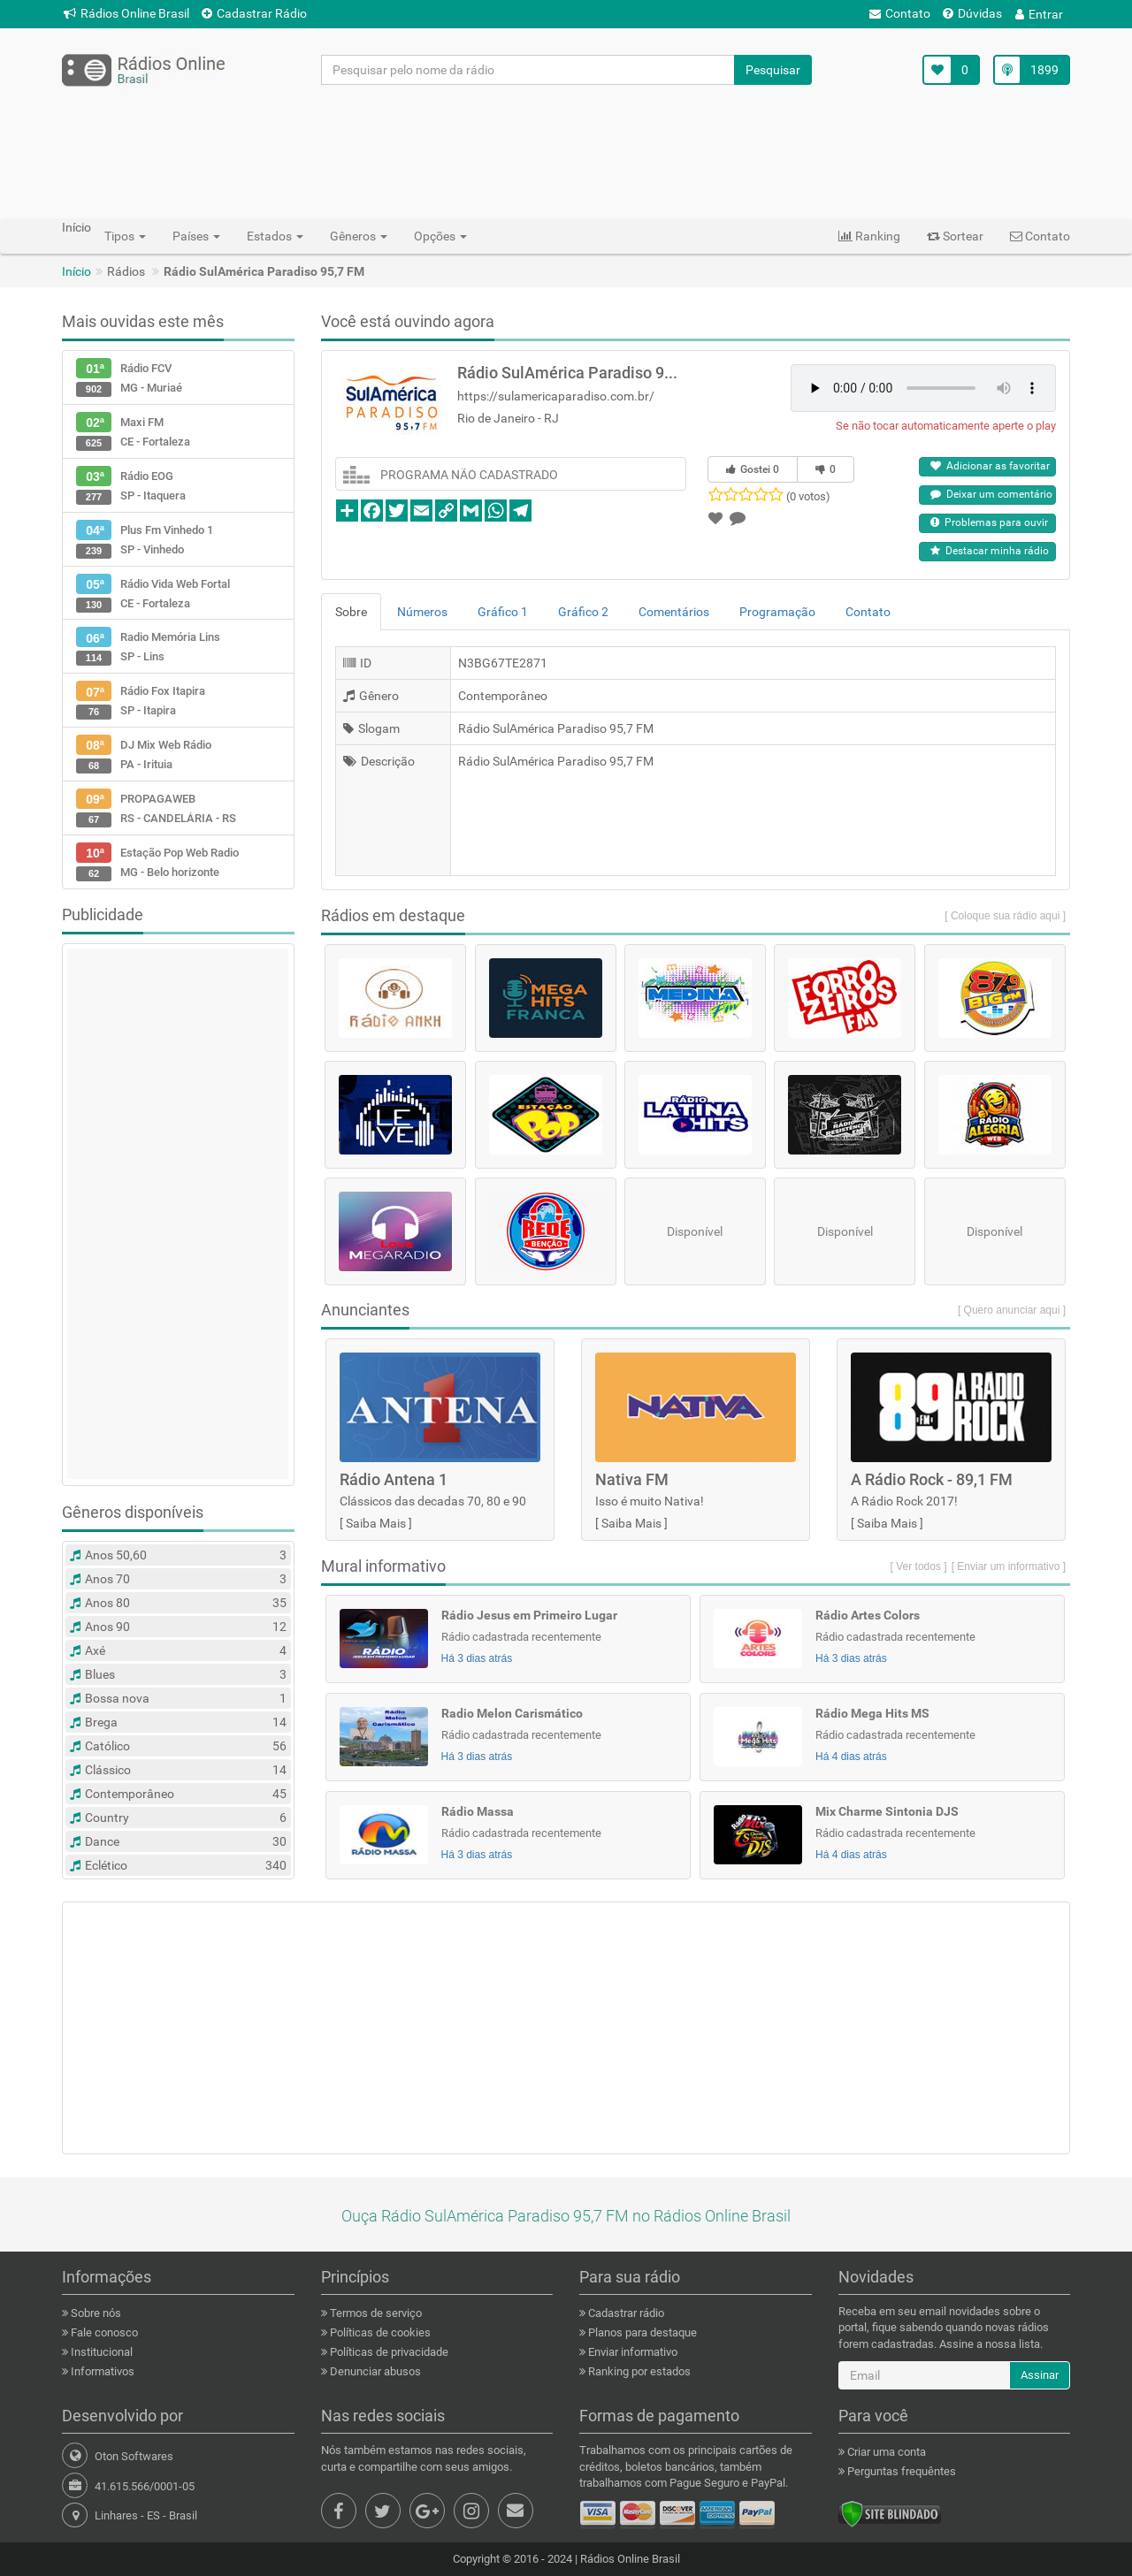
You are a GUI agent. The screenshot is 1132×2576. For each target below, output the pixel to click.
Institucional (100, 2352)
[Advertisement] (566, 151)
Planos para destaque (641, 2332)
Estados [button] (275, 236)
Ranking (869, 236)
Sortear (955, 236)
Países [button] (196, 236)
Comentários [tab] (674, 612)
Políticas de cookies (379, 2332)
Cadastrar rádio (624, 2313)
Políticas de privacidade (387, 2352)
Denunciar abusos (374, 2371)
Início (76, 271)
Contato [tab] (868, 612)
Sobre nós (94, 2313)
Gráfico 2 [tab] (583, 612)
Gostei (752, 469)
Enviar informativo (631, 2352)
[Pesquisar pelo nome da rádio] (528, 70)
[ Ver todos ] (919, 1566)
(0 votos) (808, 496)
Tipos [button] (125, 236)
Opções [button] (440, 236)
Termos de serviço (374, 2313)
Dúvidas (972, 13)
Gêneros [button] (358, 236)
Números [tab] (422, 612)
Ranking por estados (638, 2371)
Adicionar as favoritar (990, 466)
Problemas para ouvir (989, 522)
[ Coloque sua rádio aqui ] (1005, 916)
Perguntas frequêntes (900, 2471)
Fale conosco (103, 2332)
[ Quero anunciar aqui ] (1012, 1310)
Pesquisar (773, 70)
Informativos (101, 2371)
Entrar (1039, 14)
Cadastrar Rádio (254, 13)
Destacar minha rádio (989, 551)
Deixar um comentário (991, 494)
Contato (899, 13)
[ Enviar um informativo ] (1009, 1566)
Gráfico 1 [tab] (503, 612)
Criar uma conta (885, 2451)
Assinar (1040, 2375)
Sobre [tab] (351, 612)
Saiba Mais (376, 1523)
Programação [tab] (777, 612)
